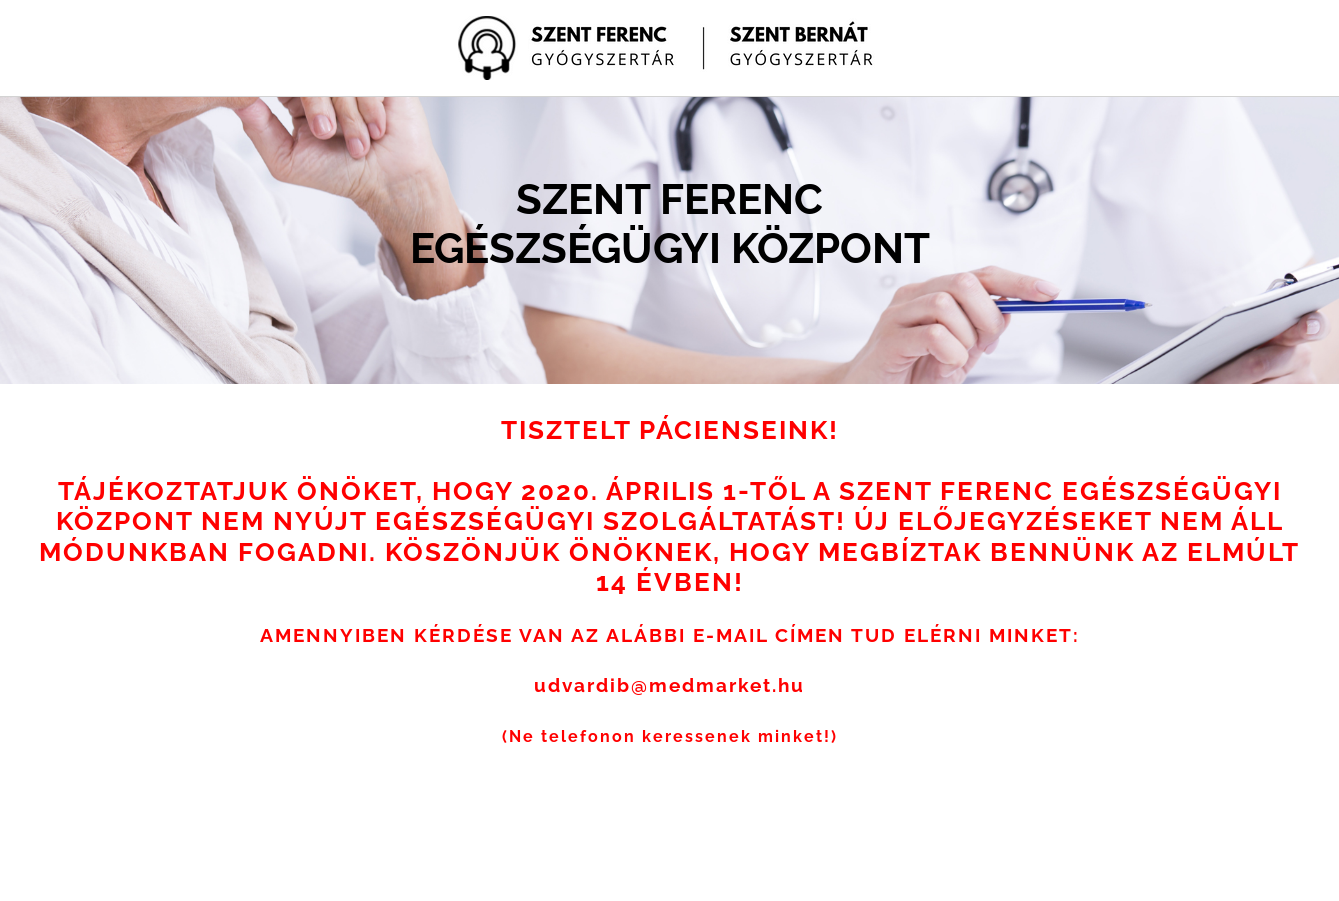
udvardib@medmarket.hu (669, 685)
